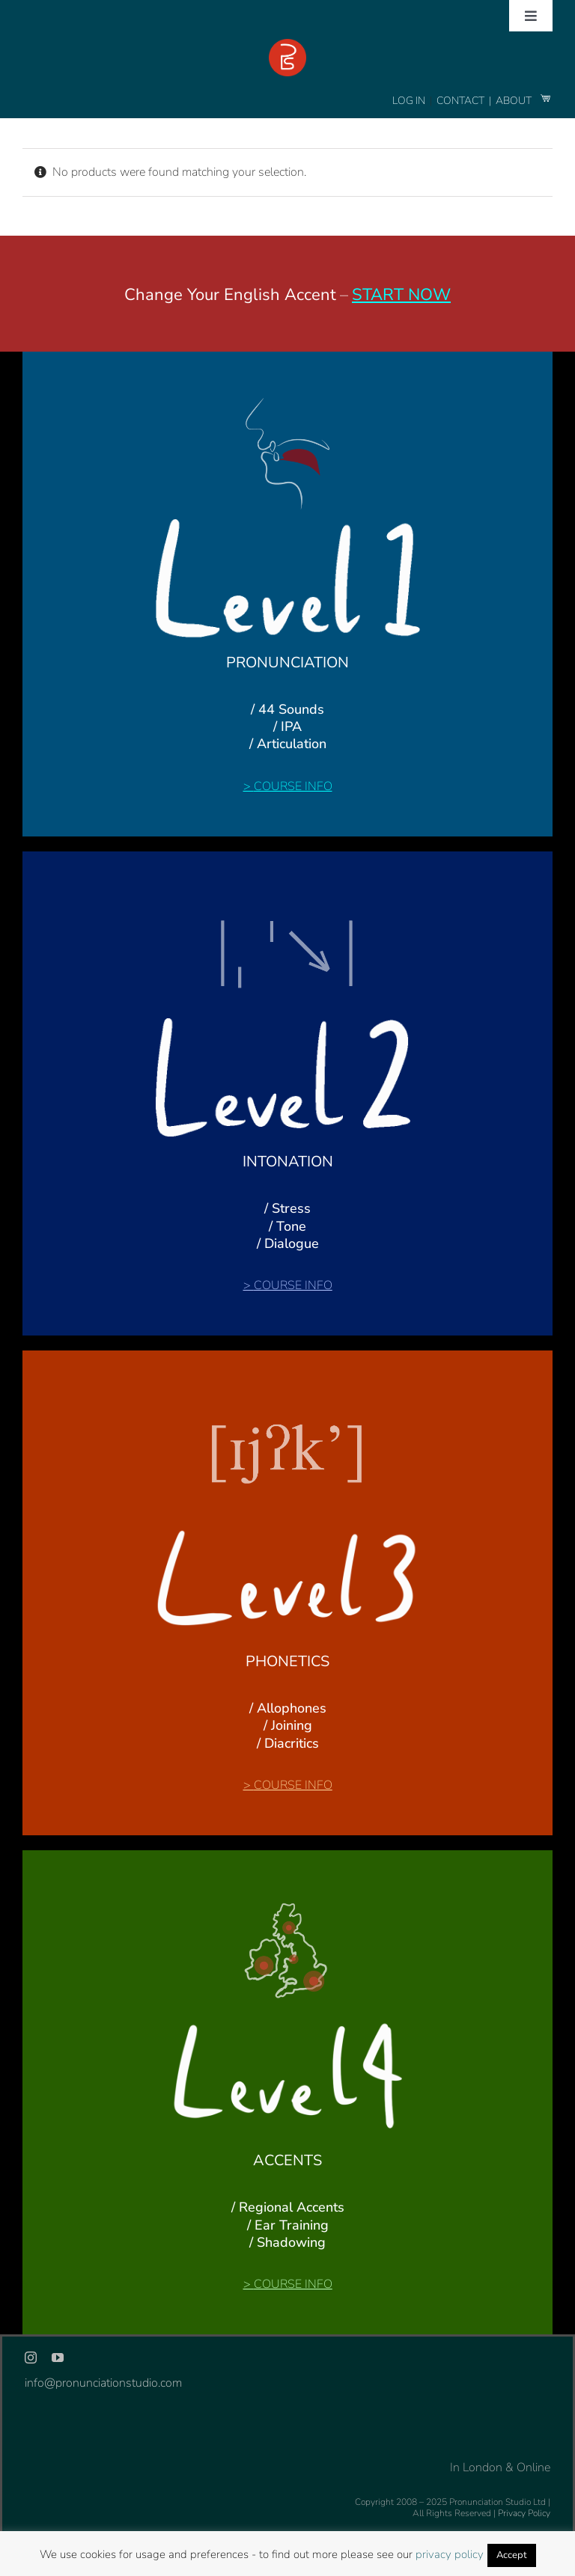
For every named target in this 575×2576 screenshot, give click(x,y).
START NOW (401, 295)
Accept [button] (511, 2555)
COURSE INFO (293, 786)
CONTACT (461, 101)
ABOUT (515, 101)
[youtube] (58, 2358)
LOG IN (408, 101)
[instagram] (31, 2358)
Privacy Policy (524, 2513)
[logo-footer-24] (287, 45)
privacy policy (450, 2554)
